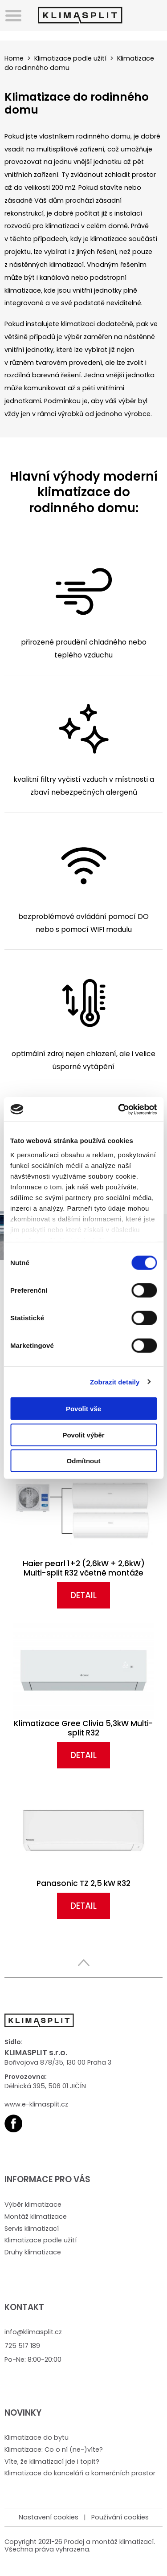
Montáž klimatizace (35, 2216)
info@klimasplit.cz (33, 2331)
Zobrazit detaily (115, 1381)
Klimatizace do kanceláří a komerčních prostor (79, 2473)
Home (14, 58)
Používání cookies (120, 2517)
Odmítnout (84, 1461)
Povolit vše (83, 1409)
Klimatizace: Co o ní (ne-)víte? (53, 2449)
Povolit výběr (83, 1434)
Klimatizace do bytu (36, 2437)
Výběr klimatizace (32, 2204)
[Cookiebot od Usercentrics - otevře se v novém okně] (119, 1109)
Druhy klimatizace (32, 2252)
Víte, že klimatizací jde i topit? (51, 2461)
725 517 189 (22, 2345)
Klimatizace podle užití (70, 58)
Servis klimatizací (31, 2228)
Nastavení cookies (48, 2517)
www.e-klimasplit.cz (36, 2104)
